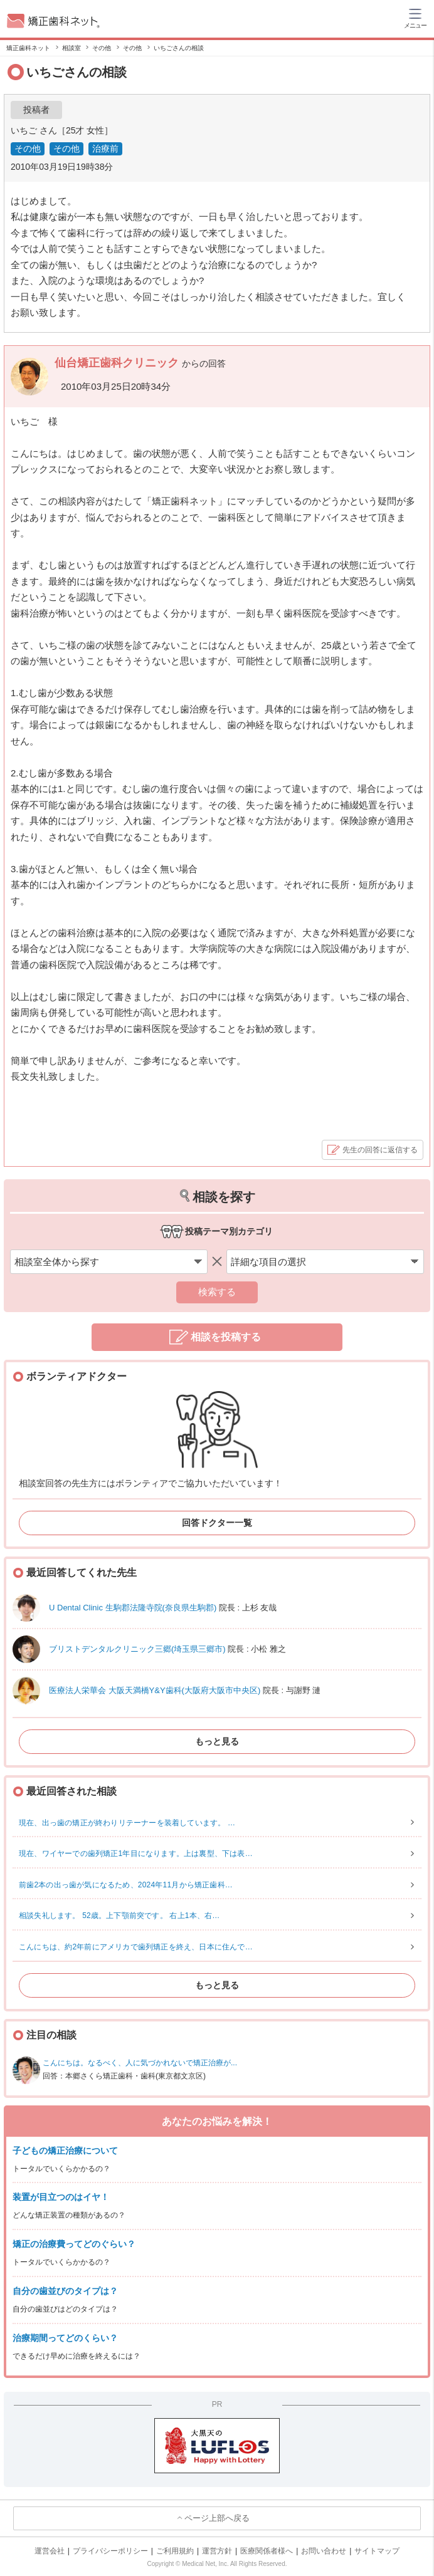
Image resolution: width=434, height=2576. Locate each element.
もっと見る (217, 1741)
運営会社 (49, 2551)
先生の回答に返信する (380, 1149)
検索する (217, 1291)
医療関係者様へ (266, 2551)
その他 (27, 148)
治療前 (105, 148)
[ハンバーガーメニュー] (415, 17)
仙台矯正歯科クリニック (118, 363)
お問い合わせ (323, 2551)
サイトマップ (377, 2551)
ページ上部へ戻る (217, 2518)
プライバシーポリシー (110, 2551)
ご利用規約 (175, 2551)
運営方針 (217, 2551)
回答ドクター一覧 (217, 1523)
